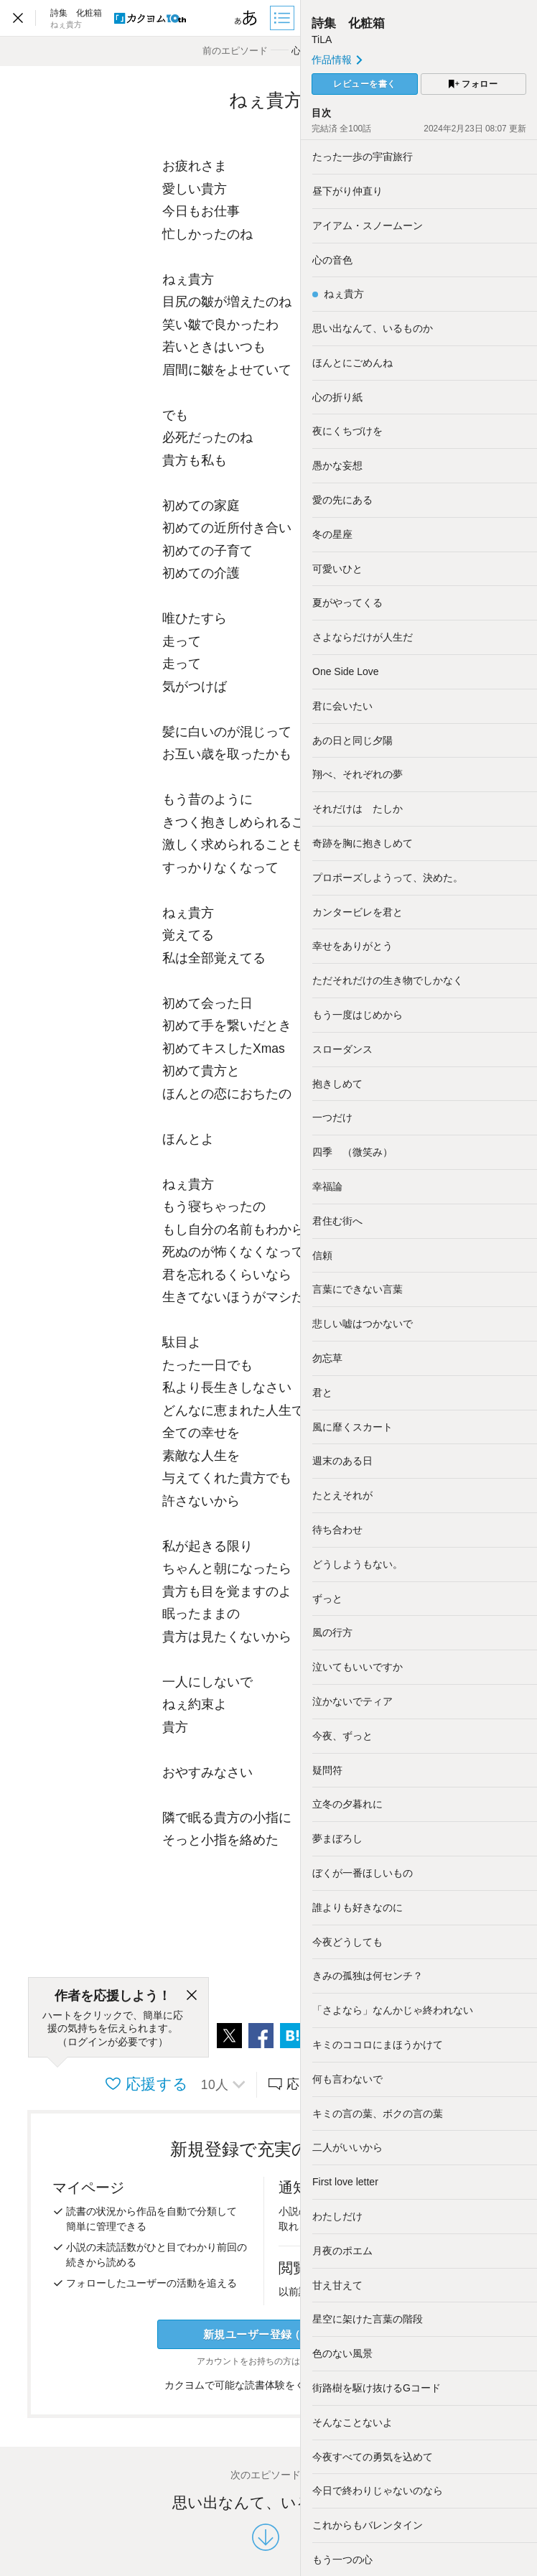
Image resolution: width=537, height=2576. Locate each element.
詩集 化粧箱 (348, 23)
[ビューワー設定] (246, 18)
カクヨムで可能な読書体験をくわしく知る (266, 2385)
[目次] (283, 18)
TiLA (322, 39)
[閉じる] (192, 1995)
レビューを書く (364, 84)
